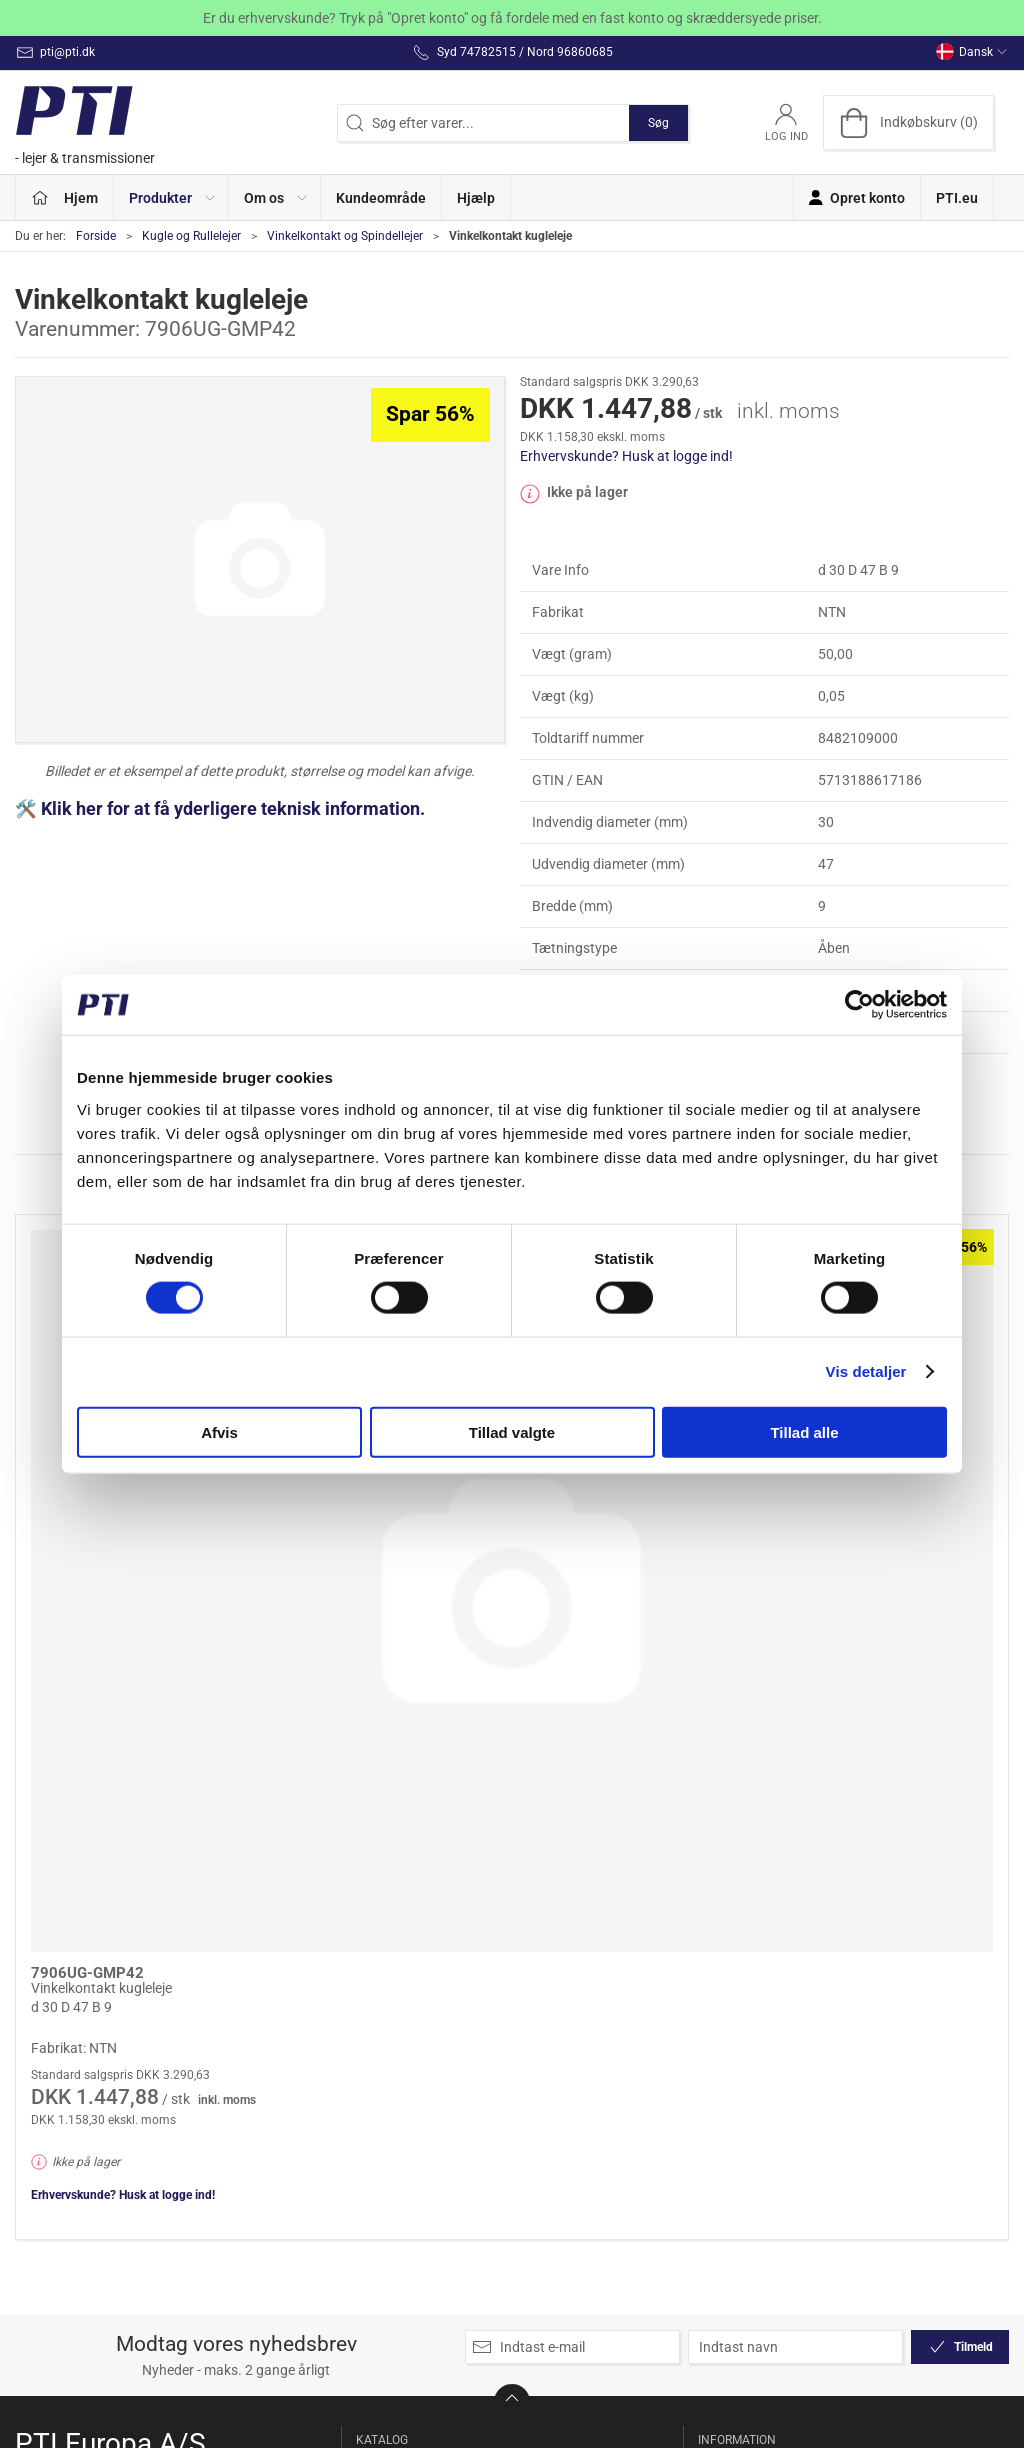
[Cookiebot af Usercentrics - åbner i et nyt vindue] (859, 1005)
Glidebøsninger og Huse (416, 2030)
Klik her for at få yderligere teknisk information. (235, 809)
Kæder (380, 2168)
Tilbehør (548, 2219)
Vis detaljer (866, 1371)
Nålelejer (549, 2056)
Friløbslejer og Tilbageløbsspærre (417, 1980)
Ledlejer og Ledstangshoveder (418, 2313)
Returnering (737, 2056)
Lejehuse (550, 1942)
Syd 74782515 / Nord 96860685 (115, 2018)
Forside (96, 236)
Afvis (219, 1431)
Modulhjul (553, 2027)
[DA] (90, 122)
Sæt (535, 2113)
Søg (658, 123)
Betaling (726, 2084)
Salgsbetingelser (752, 2113)
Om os (721, 1970)
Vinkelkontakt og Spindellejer (345, 236)
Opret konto (738, 1942)
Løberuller (554, 1999)
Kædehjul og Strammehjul (399, 2129)
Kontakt (726, 1999)
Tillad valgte (512, 1431)
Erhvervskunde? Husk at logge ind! (626, 456)
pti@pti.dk (47, 2039)
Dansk (972, 52)
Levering (727, 2027)
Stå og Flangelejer (578, 2141)
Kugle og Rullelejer (191, 236)
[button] (171, 197)
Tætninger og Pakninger (564, 2180)
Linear (542, 1970)
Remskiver (555, 2084)
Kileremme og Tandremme (402, 2207)
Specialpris (393, 1942)
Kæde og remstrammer (402, 2079)
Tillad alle (804, 1431)
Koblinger (389, 2246)
